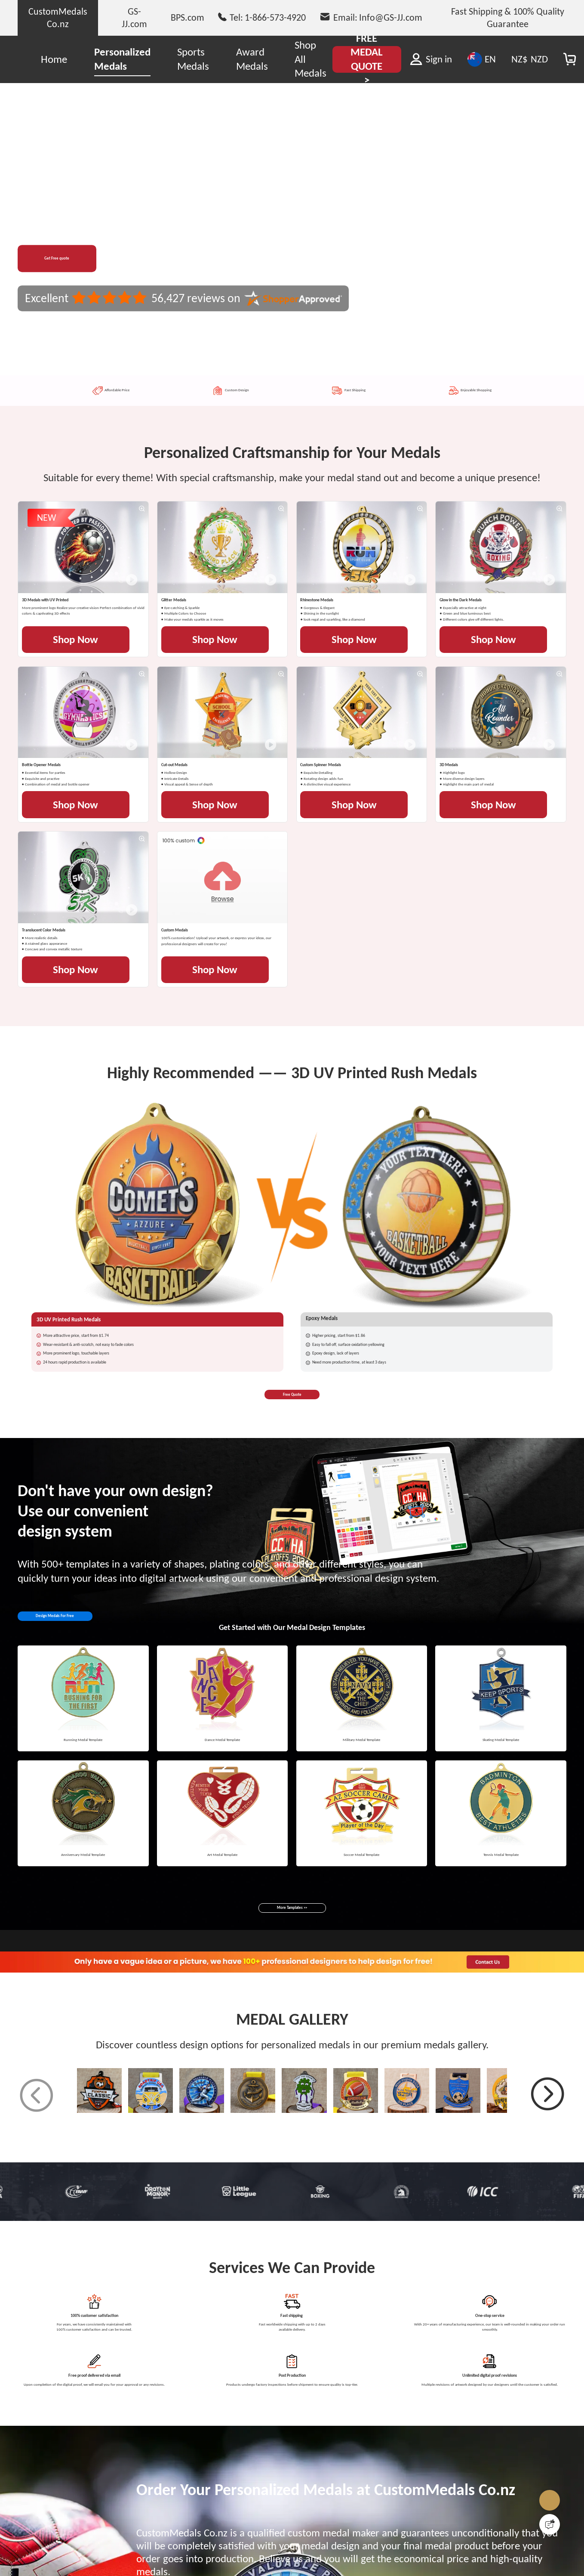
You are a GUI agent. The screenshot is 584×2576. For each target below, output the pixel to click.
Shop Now (82, 780)
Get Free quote (78, 258)
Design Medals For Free (88, 2275)
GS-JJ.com (134, 17)
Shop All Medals (310, 59)
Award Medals (252, 59)
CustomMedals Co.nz (57, 17)
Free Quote (292, 2041)
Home (54, 59)
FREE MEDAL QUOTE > (366, 59)
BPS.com (187, 17)
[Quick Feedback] (549, 2524)
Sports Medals (193, 59)
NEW (51, 534)
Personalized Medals (122, 59)
